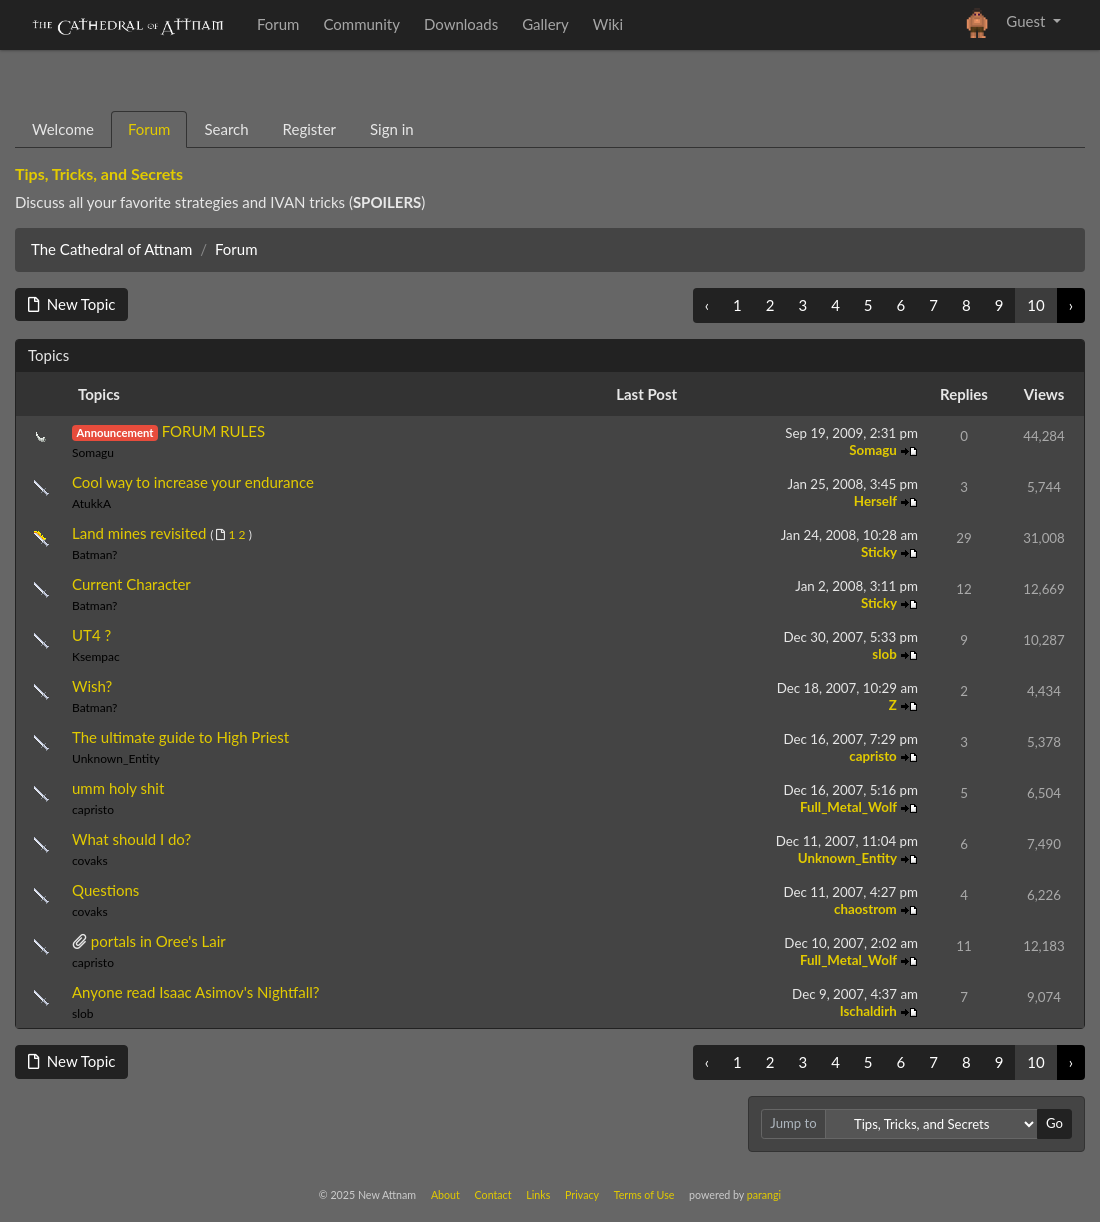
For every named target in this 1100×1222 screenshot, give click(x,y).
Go (1054, 1123)
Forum (236, 249)
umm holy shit (118, 788)
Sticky (880, 552)
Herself (877, 501)
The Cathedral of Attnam (111, 249)
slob (886, 654)
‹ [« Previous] (707, 305)
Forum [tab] (149, 129)
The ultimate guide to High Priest (180, 737)
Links (538, 1194)
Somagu (93, 452)
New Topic (71, 304)
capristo (874, 756)
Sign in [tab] (392, 129)
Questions (105, 890)
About (445, 1194)
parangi (764, 1194)
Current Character (131, 584)
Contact (493, 1194)
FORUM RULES (213, 431)
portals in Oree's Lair (158, 941)
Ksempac (96, 656)
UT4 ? (91, 635)
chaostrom (867, 909)
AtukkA (91, 503)
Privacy (582, 1194)
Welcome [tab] (63, 129)
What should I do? (131, 839)
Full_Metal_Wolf (850, 807)
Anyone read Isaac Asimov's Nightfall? (196, 992)
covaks (90, 860)
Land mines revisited (139, 533)
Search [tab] (226, 129)
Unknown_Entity (116, 758)
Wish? (92, 686)
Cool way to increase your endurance (193, 482)
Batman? (94, 554)
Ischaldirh (870, 1011)
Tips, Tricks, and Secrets (99, 173)
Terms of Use (644, 1194)
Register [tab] (309, 129)
